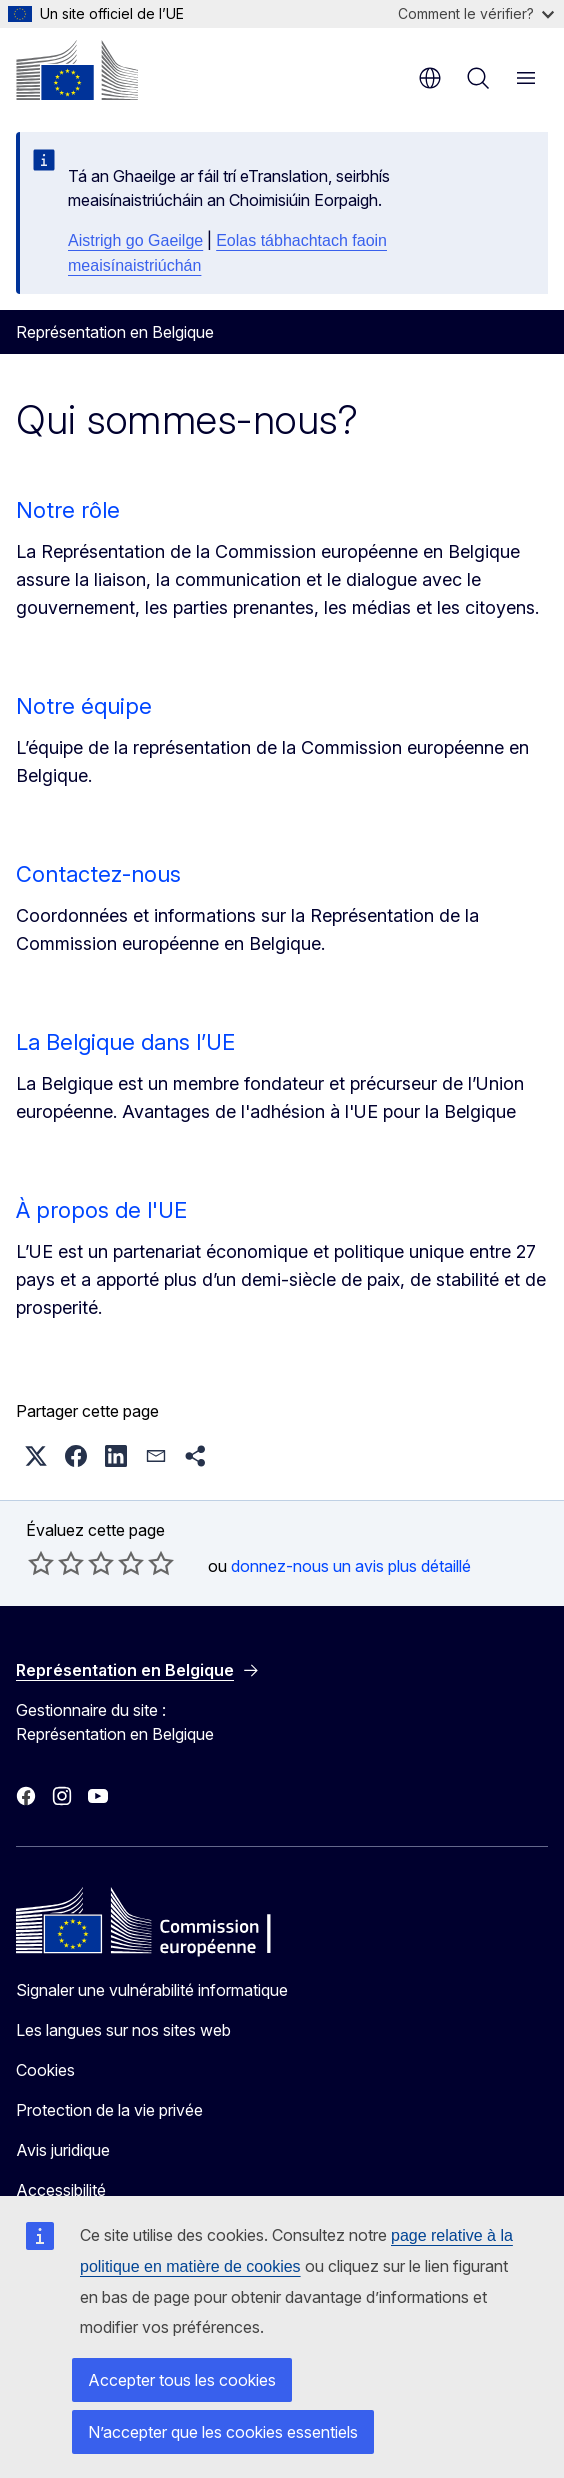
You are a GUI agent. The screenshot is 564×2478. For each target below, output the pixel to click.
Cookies (45, 2070)
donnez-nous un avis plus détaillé (351, 1566)
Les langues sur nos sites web (123, 2030)
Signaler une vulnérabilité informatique (152, 1990)
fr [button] (430, 78)
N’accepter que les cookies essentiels (223, 2432)
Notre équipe (84, 706)
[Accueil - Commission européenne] (77, 70)
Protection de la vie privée (109, 2110)
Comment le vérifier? (476, 13)
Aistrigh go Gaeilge (135, 240)
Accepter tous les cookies (182, 2380)
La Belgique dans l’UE (125, 1042)
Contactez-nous (98, 874)
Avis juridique (63, 2150)
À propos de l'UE (101, 1210)
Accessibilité (61, 2190)
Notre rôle (68, 510)
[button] (36, 1456)
